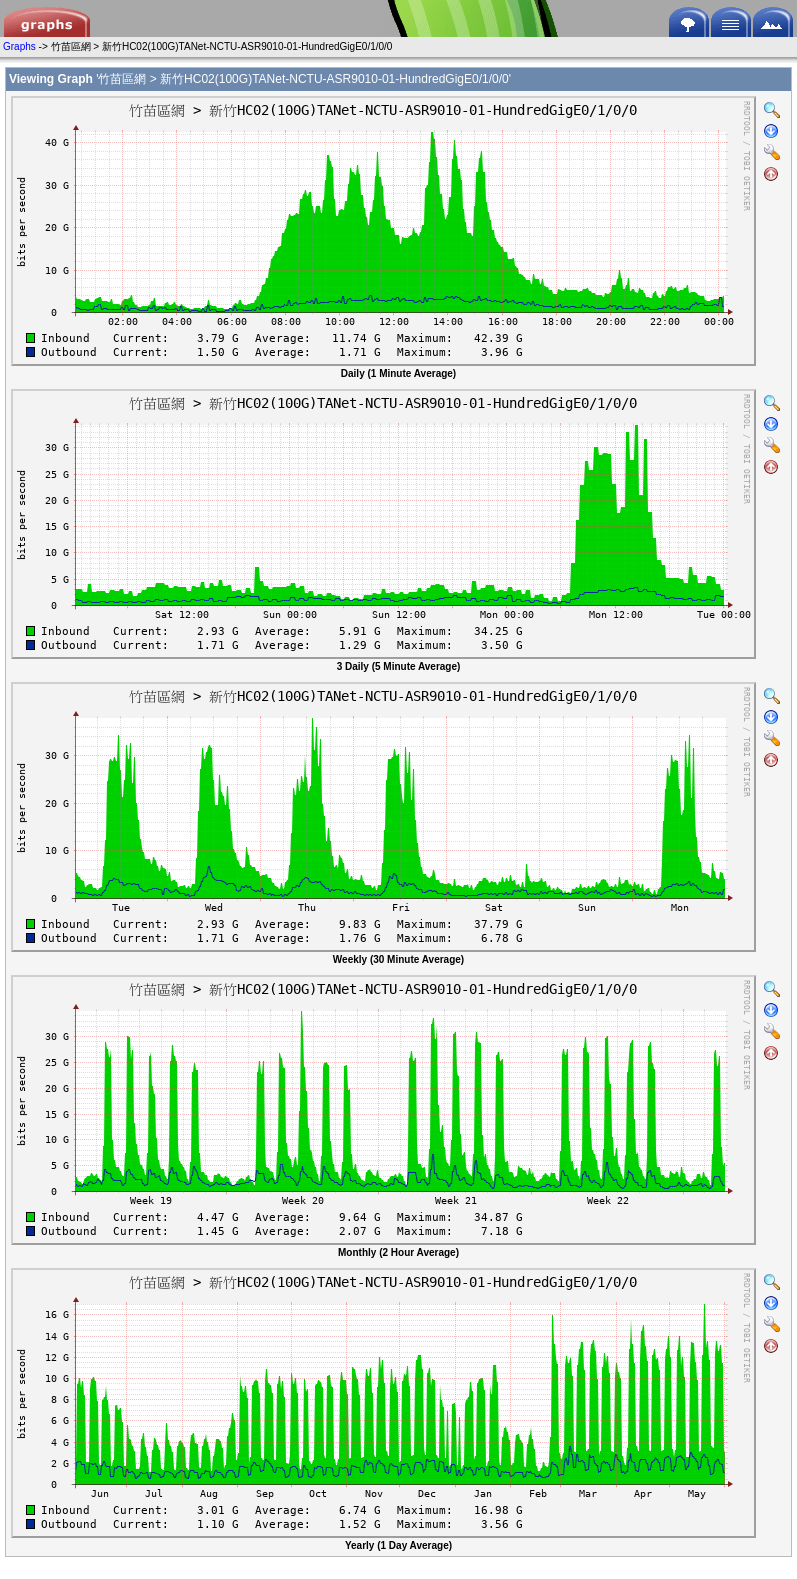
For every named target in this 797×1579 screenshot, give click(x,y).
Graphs (19, 46)
